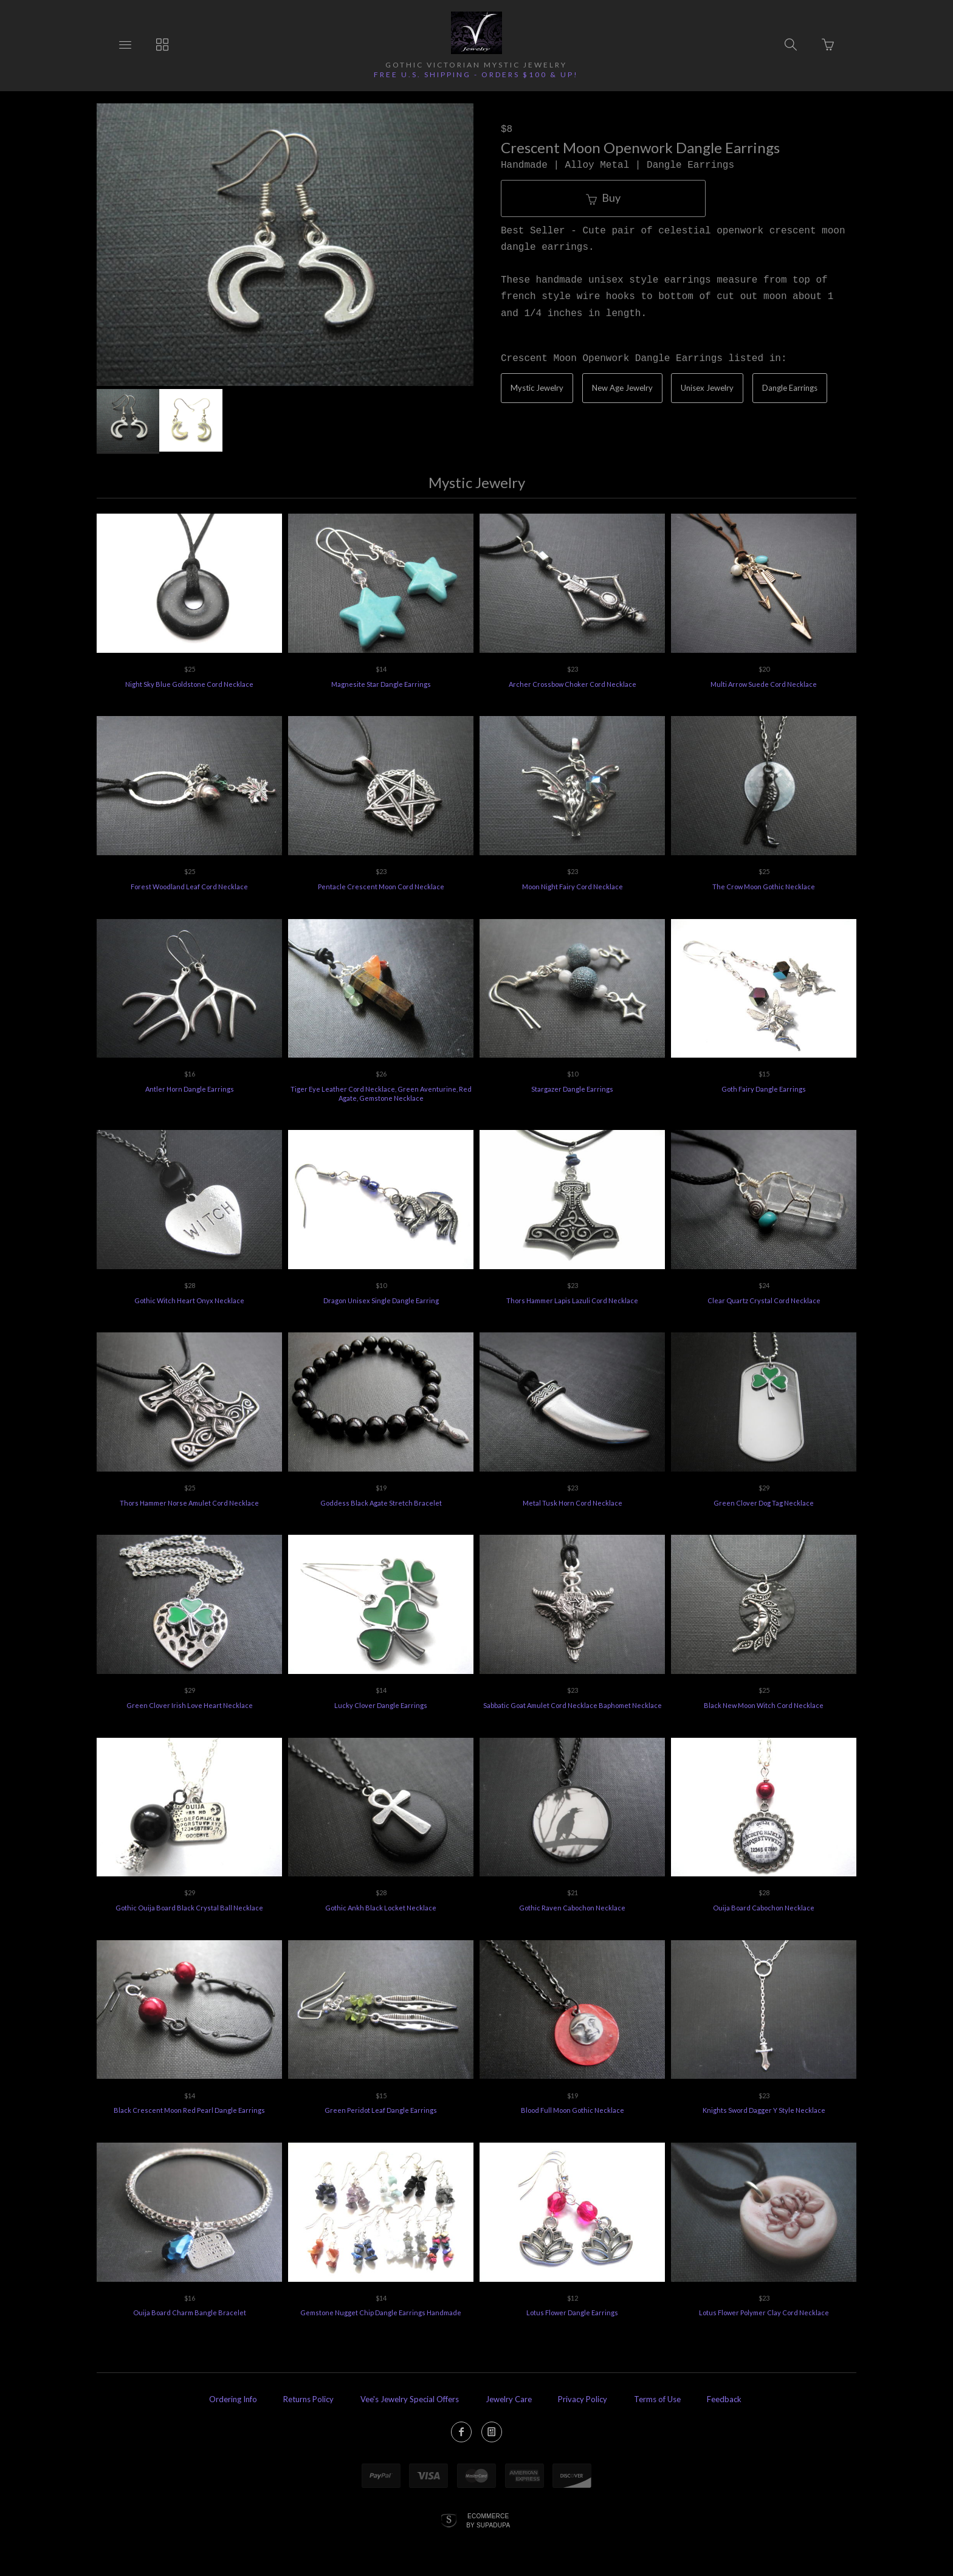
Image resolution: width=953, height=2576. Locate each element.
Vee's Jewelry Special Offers (409, 2399)
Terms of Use (657, 2399)
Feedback (724, 2399)
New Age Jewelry (622, 388)
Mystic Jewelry (537, 388)
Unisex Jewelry (707, 388)
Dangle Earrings (789, 388)
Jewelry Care (509, 2399)
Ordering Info (233, 2399)
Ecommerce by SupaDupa (488, 2520)
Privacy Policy (582, 2399)
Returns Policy (308, 2399)
